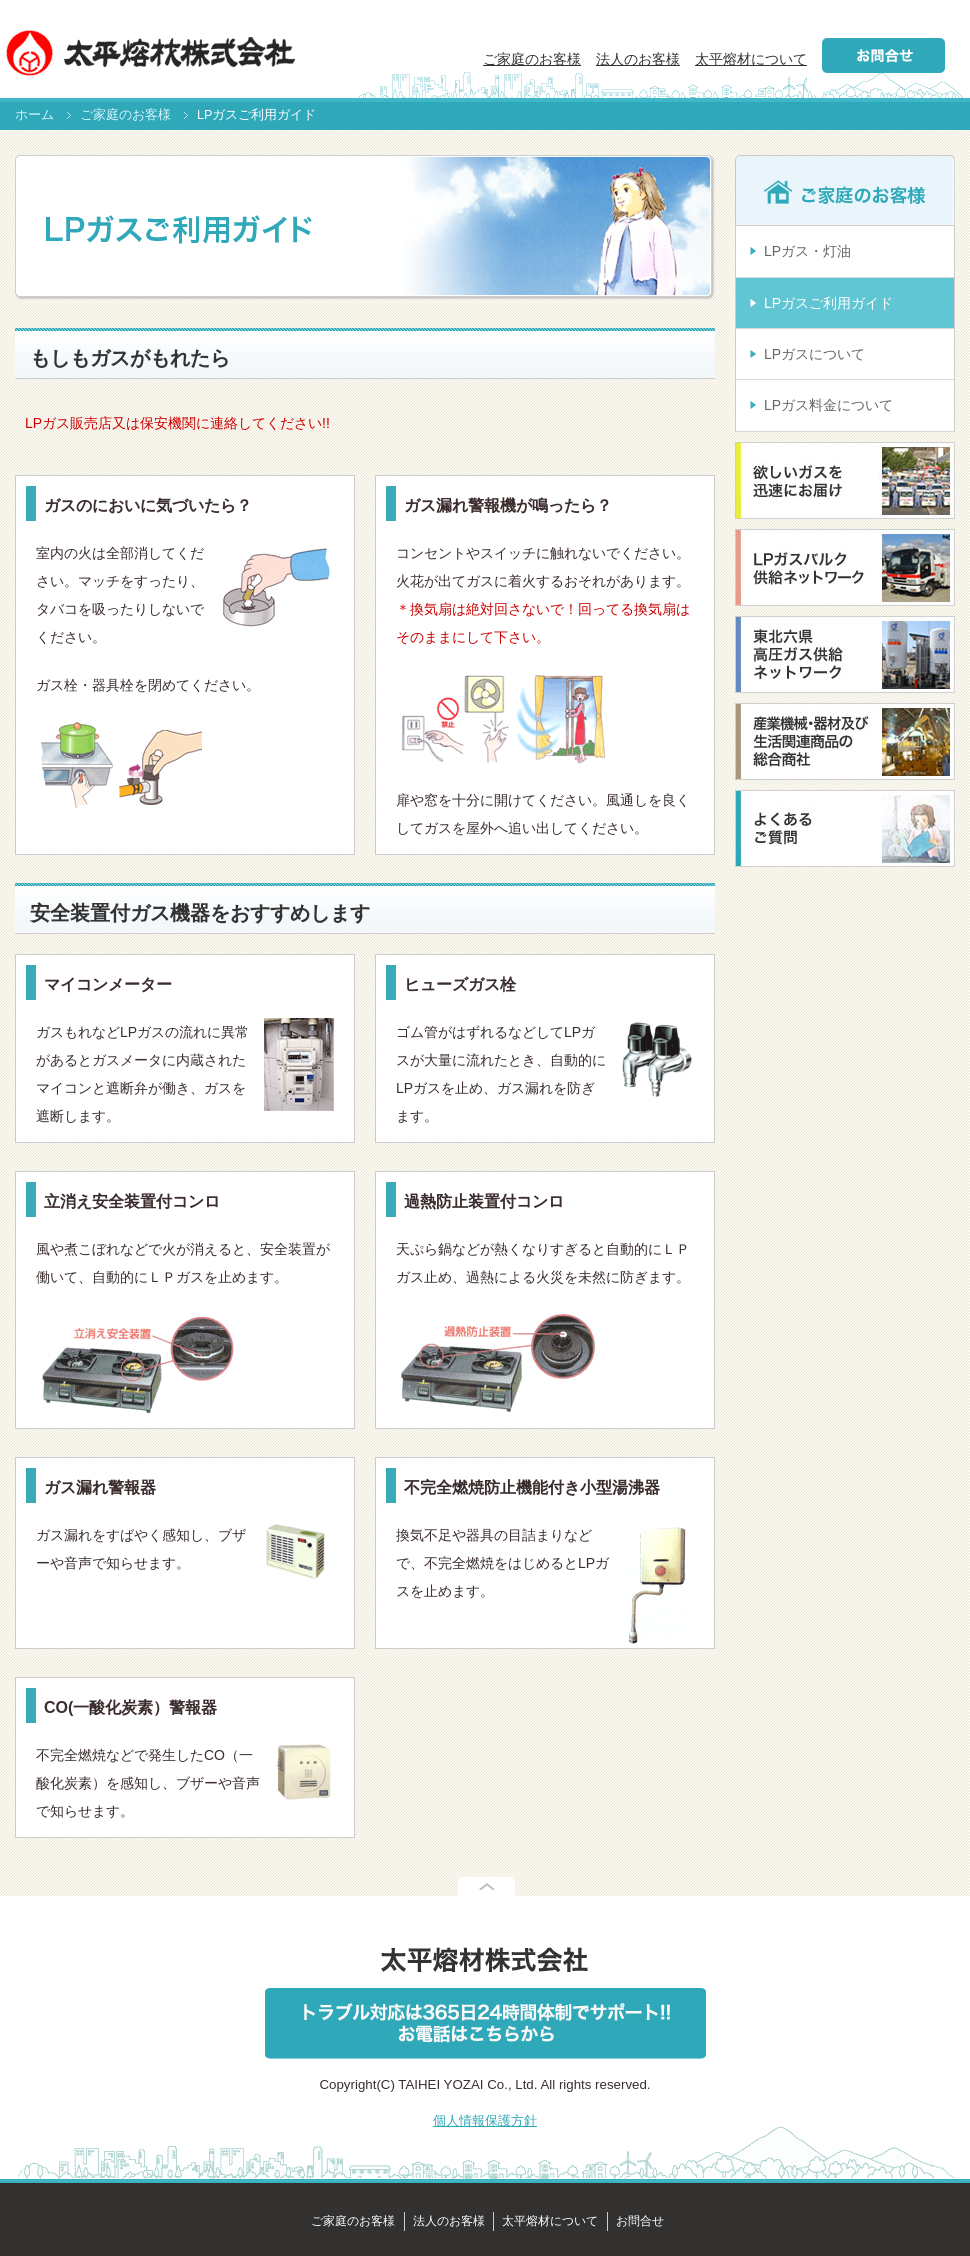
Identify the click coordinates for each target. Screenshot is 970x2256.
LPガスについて (814, 354)
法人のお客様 (638, 59)
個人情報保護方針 (485, 2120)
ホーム (34, 115)
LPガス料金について (828, 405)
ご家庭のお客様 (532, 59)
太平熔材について (751, 59)
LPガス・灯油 (807, 251)
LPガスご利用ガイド (828, 303)
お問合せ (640, 2221)
